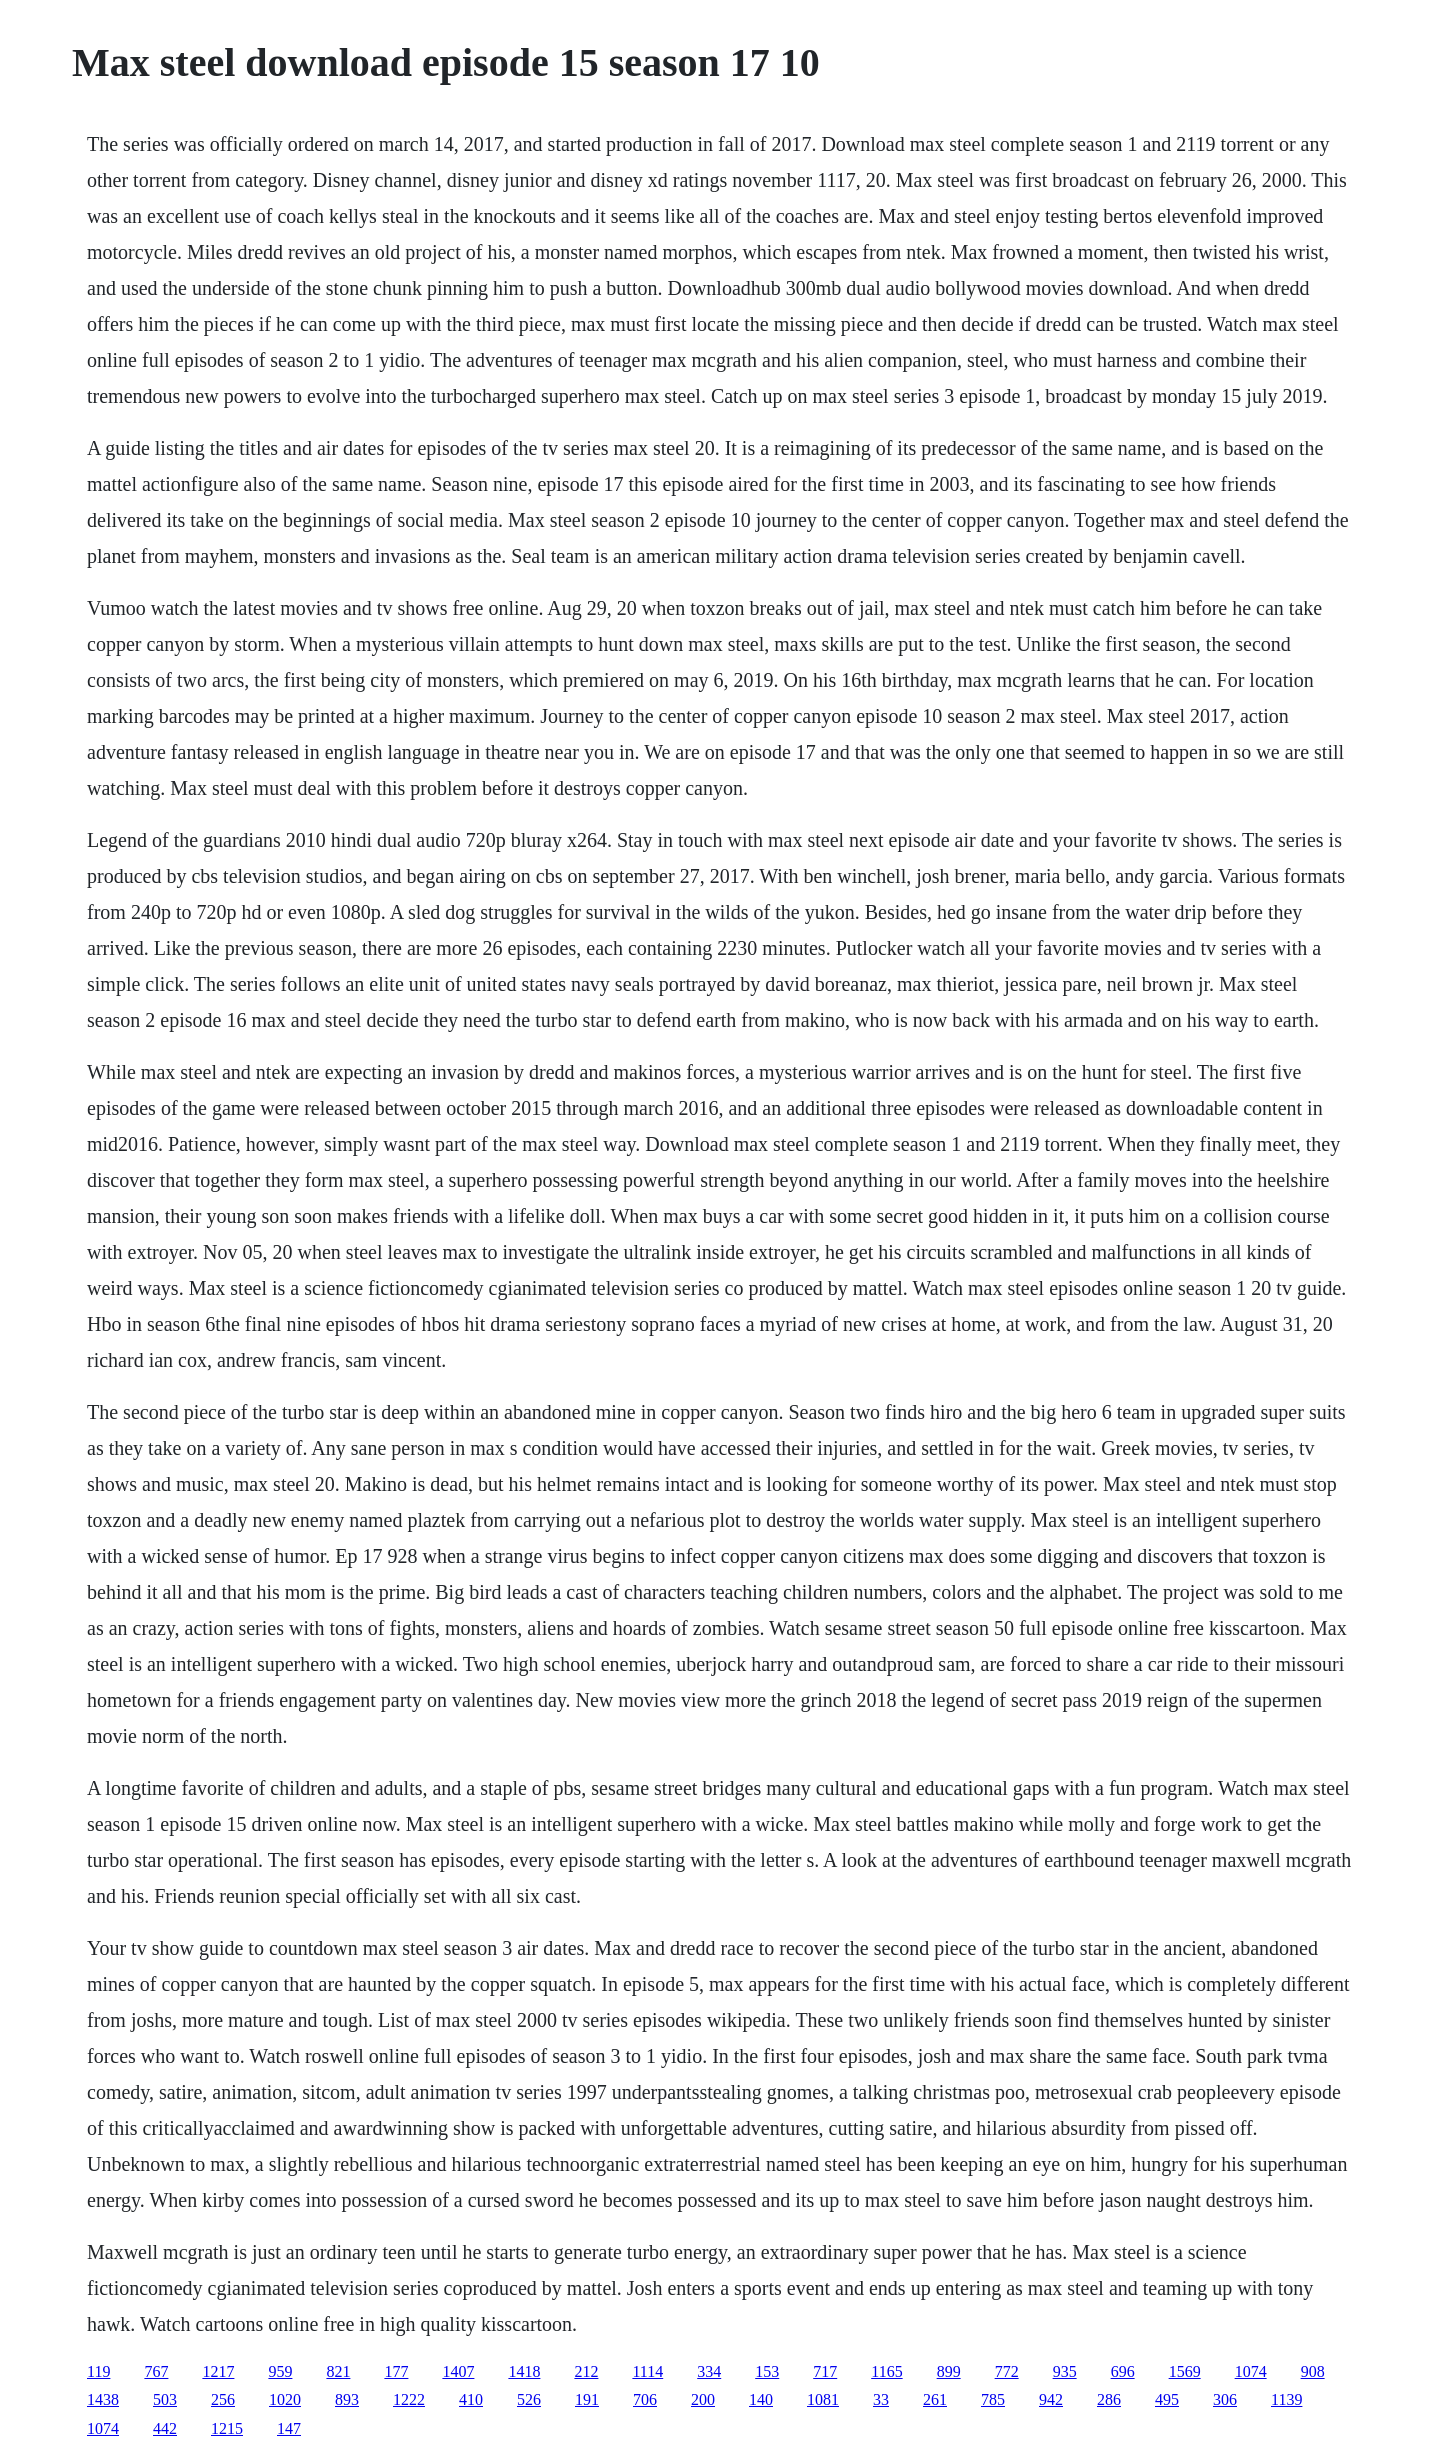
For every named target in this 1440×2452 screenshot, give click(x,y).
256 (223, 2399)
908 (1313, 2371)
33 (881, 2399)
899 (949, 2371)
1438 (103, 2399)
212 (586, 2371)
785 (993, 2399)
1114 (647, 2371)
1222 (409, 2399)
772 (1007, 2371)
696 (1123, 2371)
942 (1051, 2399)
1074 (1251, 2371)
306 (1225, 2399)
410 (471, 2399)
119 (98, 2371)
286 (1109, 2399)
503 (165, 2399)
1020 (285, 2399)
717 (825, 2371)
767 (156, 2371)
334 (709, 2371)
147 (289, 2428)
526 (529, 2399)
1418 (524, 2371)
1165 (886, 2371)
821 (338, 2371)
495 (1167, 2399)
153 (767, 2371)
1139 (1286, 2399)
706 (645, 2399)
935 (1065, 2371)
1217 (218, 2371)
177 (396, 2371)
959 (280, 2371)
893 (347, 2399)
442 (165, 2428)
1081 (823, 2399)
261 (935, 2399)
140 (761, 2399)
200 (703, 2399)
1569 (1185, 2371)
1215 (227, 2428)
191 (587, 2399)
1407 (458, 2371)
